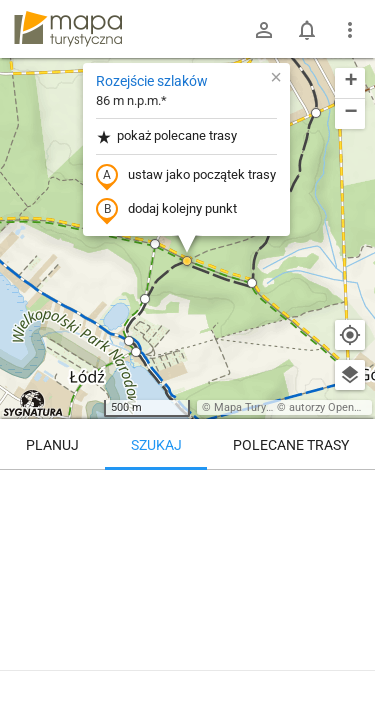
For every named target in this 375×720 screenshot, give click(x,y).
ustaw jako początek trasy (186, 176)
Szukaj (156, 445)
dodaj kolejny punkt (166, 210)
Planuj (52, 445)
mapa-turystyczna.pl (68, 29)
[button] (316, 113)
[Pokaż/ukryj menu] (350, 30)
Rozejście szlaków (152, 81)
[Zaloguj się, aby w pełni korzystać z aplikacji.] (349, 665)
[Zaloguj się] (264, 30)
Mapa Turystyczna (259, 407)
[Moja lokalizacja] (350, 335)
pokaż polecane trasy (166, 136)
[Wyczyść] (350, 492)
